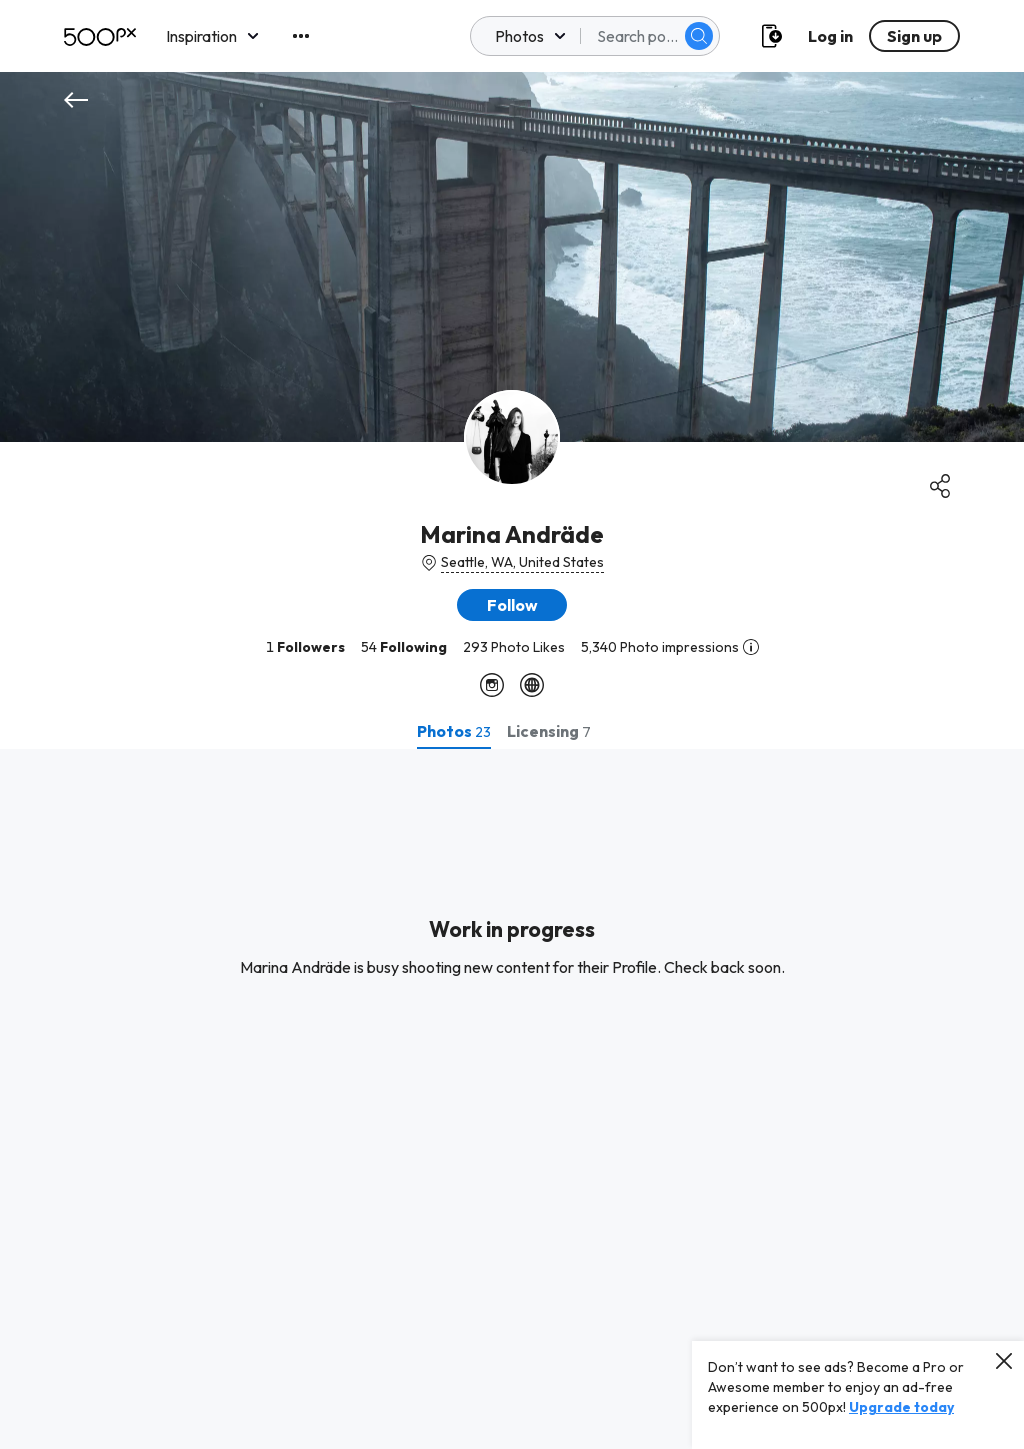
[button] (512, 605)
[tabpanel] (512, 1099)
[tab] (454, 731)
